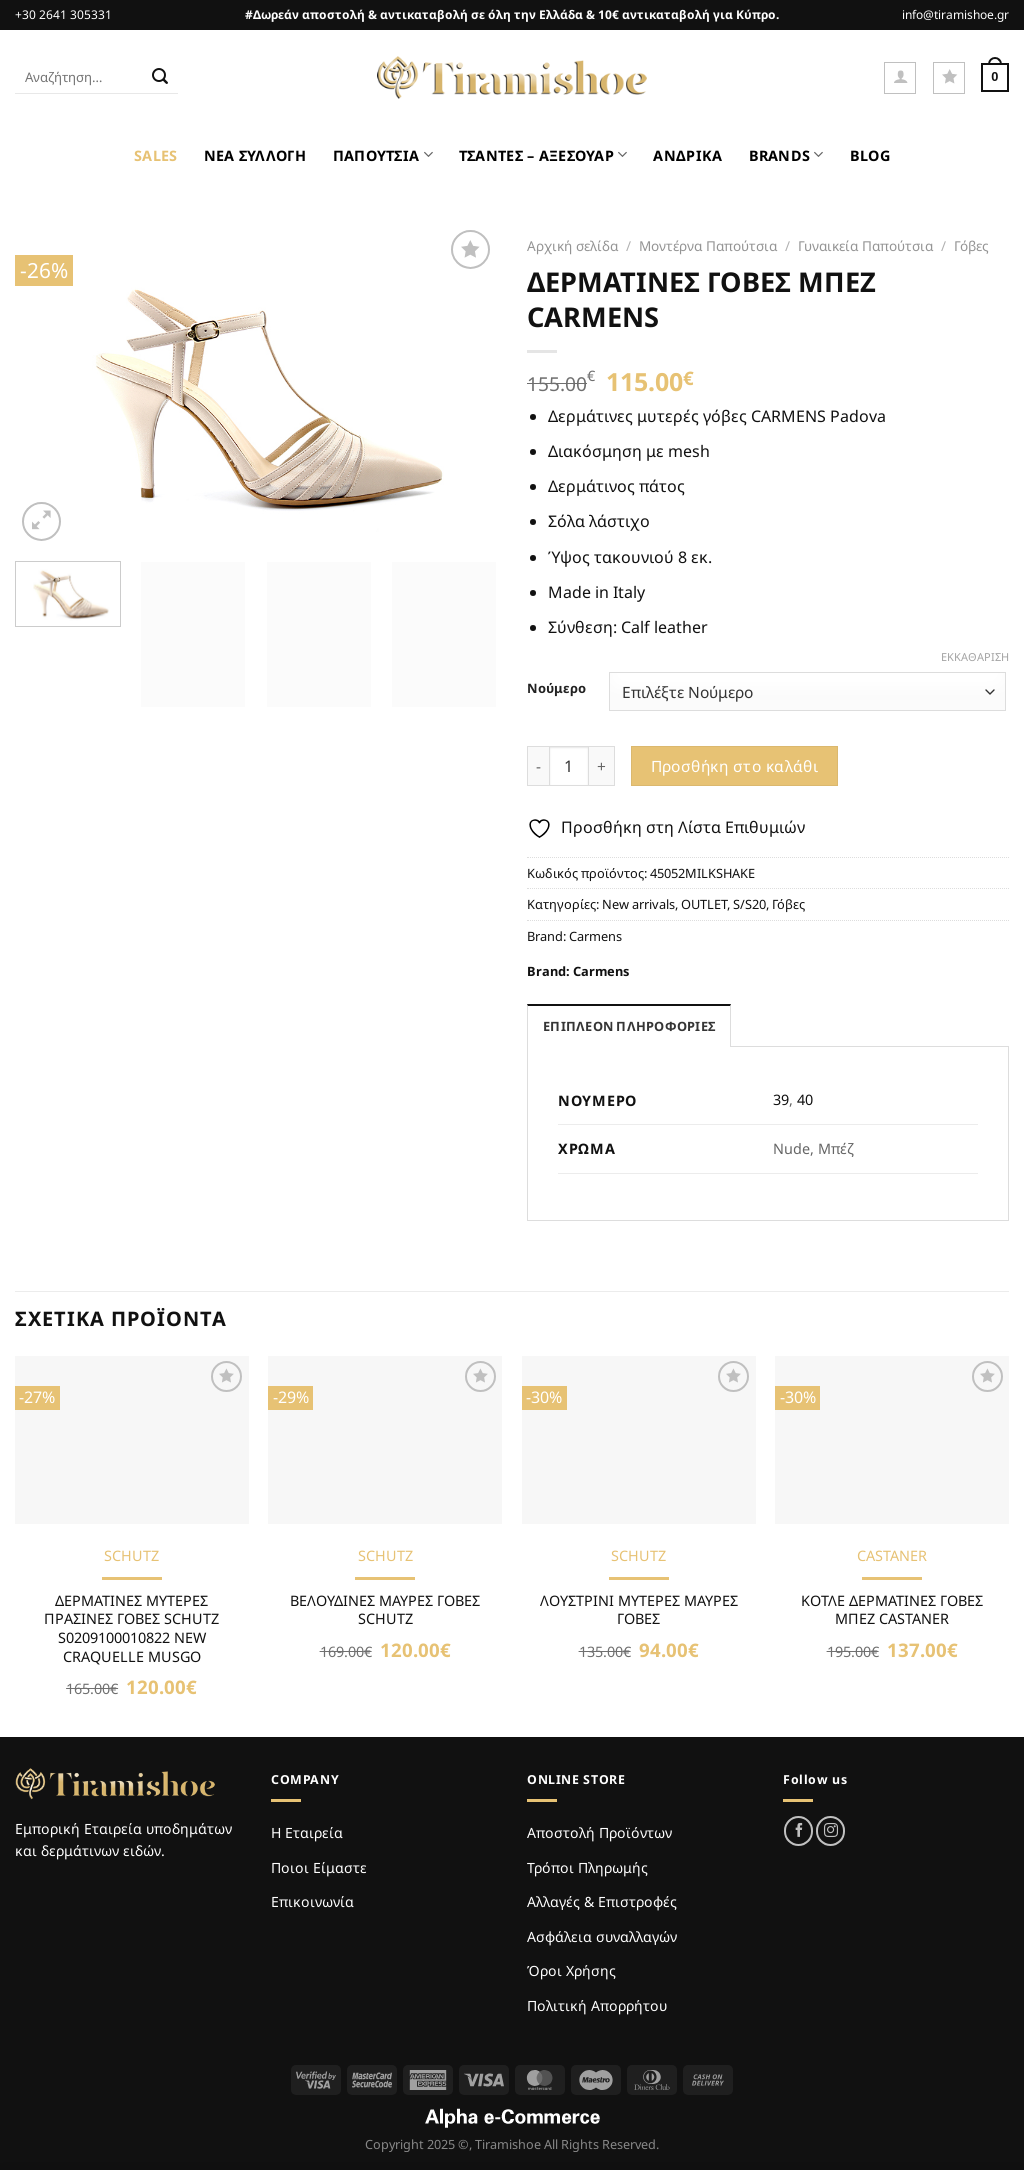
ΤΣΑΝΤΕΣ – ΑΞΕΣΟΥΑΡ (543, 154)
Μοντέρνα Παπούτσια (708, 245)
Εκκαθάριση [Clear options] (975, 657)
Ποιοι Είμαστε (319, 1867)
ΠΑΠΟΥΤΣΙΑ (383, 154)
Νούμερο (556, 689)
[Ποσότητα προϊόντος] (569, 766)
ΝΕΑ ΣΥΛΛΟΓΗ (255, 155)
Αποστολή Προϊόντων (599, 1832)
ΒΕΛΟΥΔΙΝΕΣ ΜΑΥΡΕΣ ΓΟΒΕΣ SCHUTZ (385, 1610)
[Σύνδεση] (900, 78)
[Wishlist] (949, 78)
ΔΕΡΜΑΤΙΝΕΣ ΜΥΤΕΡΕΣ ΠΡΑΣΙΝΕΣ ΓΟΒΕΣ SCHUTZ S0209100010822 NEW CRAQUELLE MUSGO (131, 1629)
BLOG (870, 155)
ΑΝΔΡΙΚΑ (687, 155)
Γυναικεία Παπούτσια (865, 245)
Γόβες (971, 245)
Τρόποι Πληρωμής (587, 1867)
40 (805, 1099)
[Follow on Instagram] (830, 1830)
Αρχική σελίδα (572, 245)
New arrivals (638, 904)
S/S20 (749, 904)
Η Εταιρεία (307, 1832)
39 (781, 1099)
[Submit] (160, 78)
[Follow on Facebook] (798, 1830)
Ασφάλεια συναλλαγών (602, 1936)
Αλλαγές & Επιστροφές (602, 1901)
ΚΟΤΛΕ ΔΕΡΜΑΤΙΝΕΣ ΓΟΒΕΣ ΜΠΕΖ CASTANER (892, 1610)
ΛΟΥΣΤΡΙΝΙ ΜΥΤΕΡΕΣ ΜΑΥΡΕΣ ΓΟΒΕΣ (639, 1610)
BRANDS (786, 154)
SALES (155, 155)
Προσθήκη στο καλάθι (735, 766)
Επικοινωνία (312, 1901)
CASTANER (892, 1556)
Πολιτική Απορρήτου (597, 2005)
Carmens (595, 936)
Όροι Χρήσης (571, 1970)
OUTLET (704, 904)
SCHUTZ (131, 1556)
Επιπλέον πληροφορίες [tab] (629, 1026)
